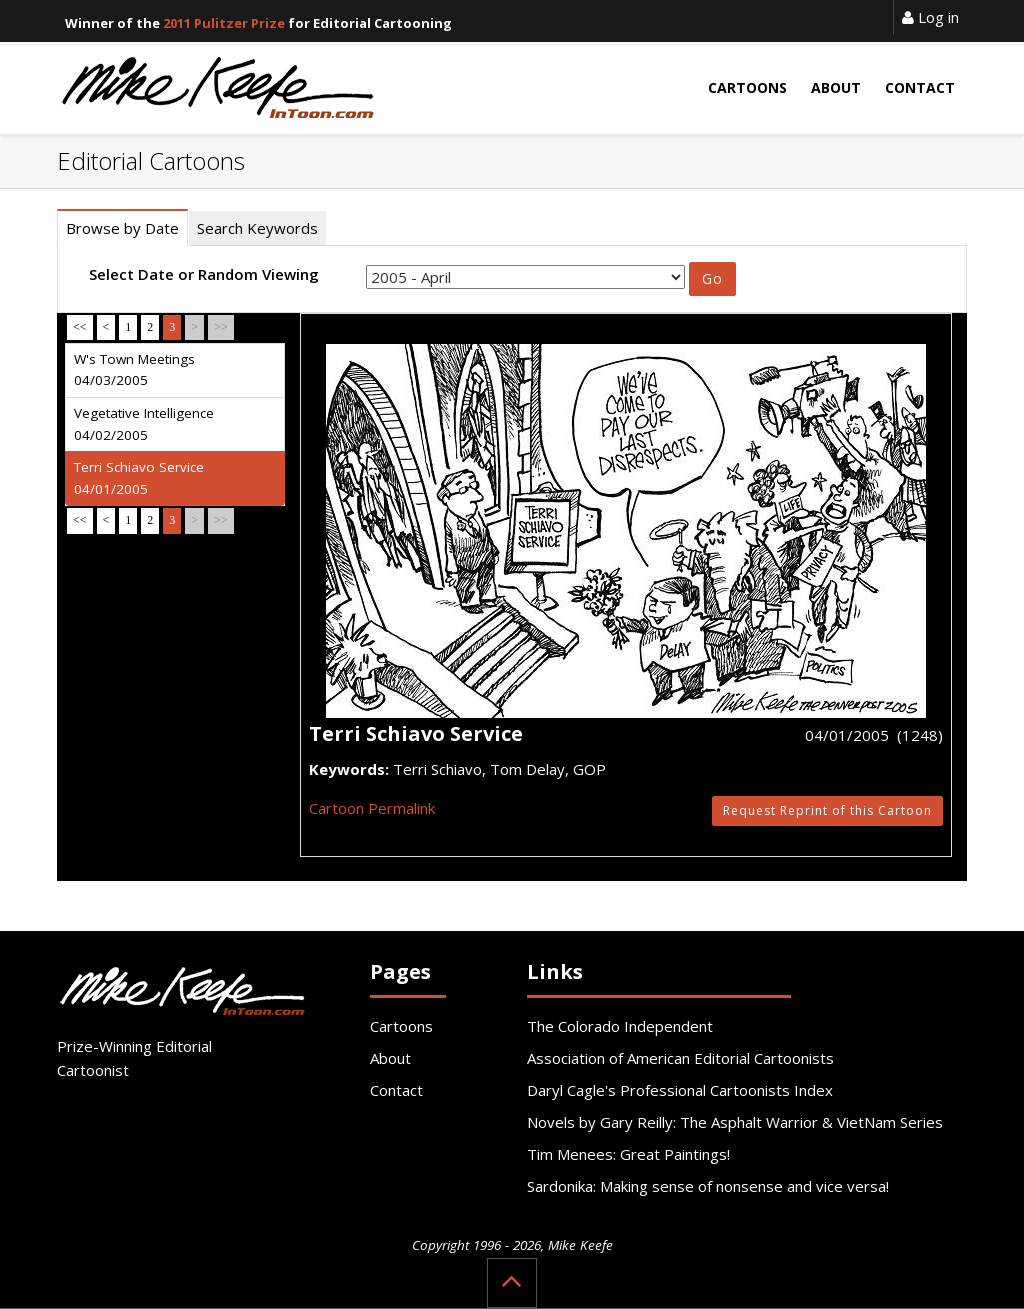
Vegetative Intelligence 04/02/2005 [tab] (144, 424)
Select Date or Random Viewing (204, 274)
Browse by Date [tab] (122, 228)
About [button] (836, 87)
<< (80, 327)
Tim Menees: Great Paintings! (628, 1154)
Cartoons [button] (747, 87)
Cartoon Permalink (372, 808)
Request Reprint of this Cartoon (827, 810)
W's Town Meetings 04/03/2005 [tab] (134, 370)
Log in (930, 17)
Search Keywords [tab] (257, 228)
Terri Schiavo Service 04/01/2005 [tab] (139, 478)
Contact (396, 1090)
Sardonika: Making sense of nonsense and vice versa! (708, 1186)
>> (221, 327)
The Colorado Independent (620, 1026)
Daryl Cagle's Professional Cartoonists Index (680, 1090)
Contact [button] (920, 87)
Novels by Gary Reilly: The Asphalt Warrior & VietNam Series (735, 1122)
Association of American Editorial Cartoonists (680, 1058)
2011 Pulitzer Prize (224, 23)
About (390, 1058)
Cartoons (401, 1026)
